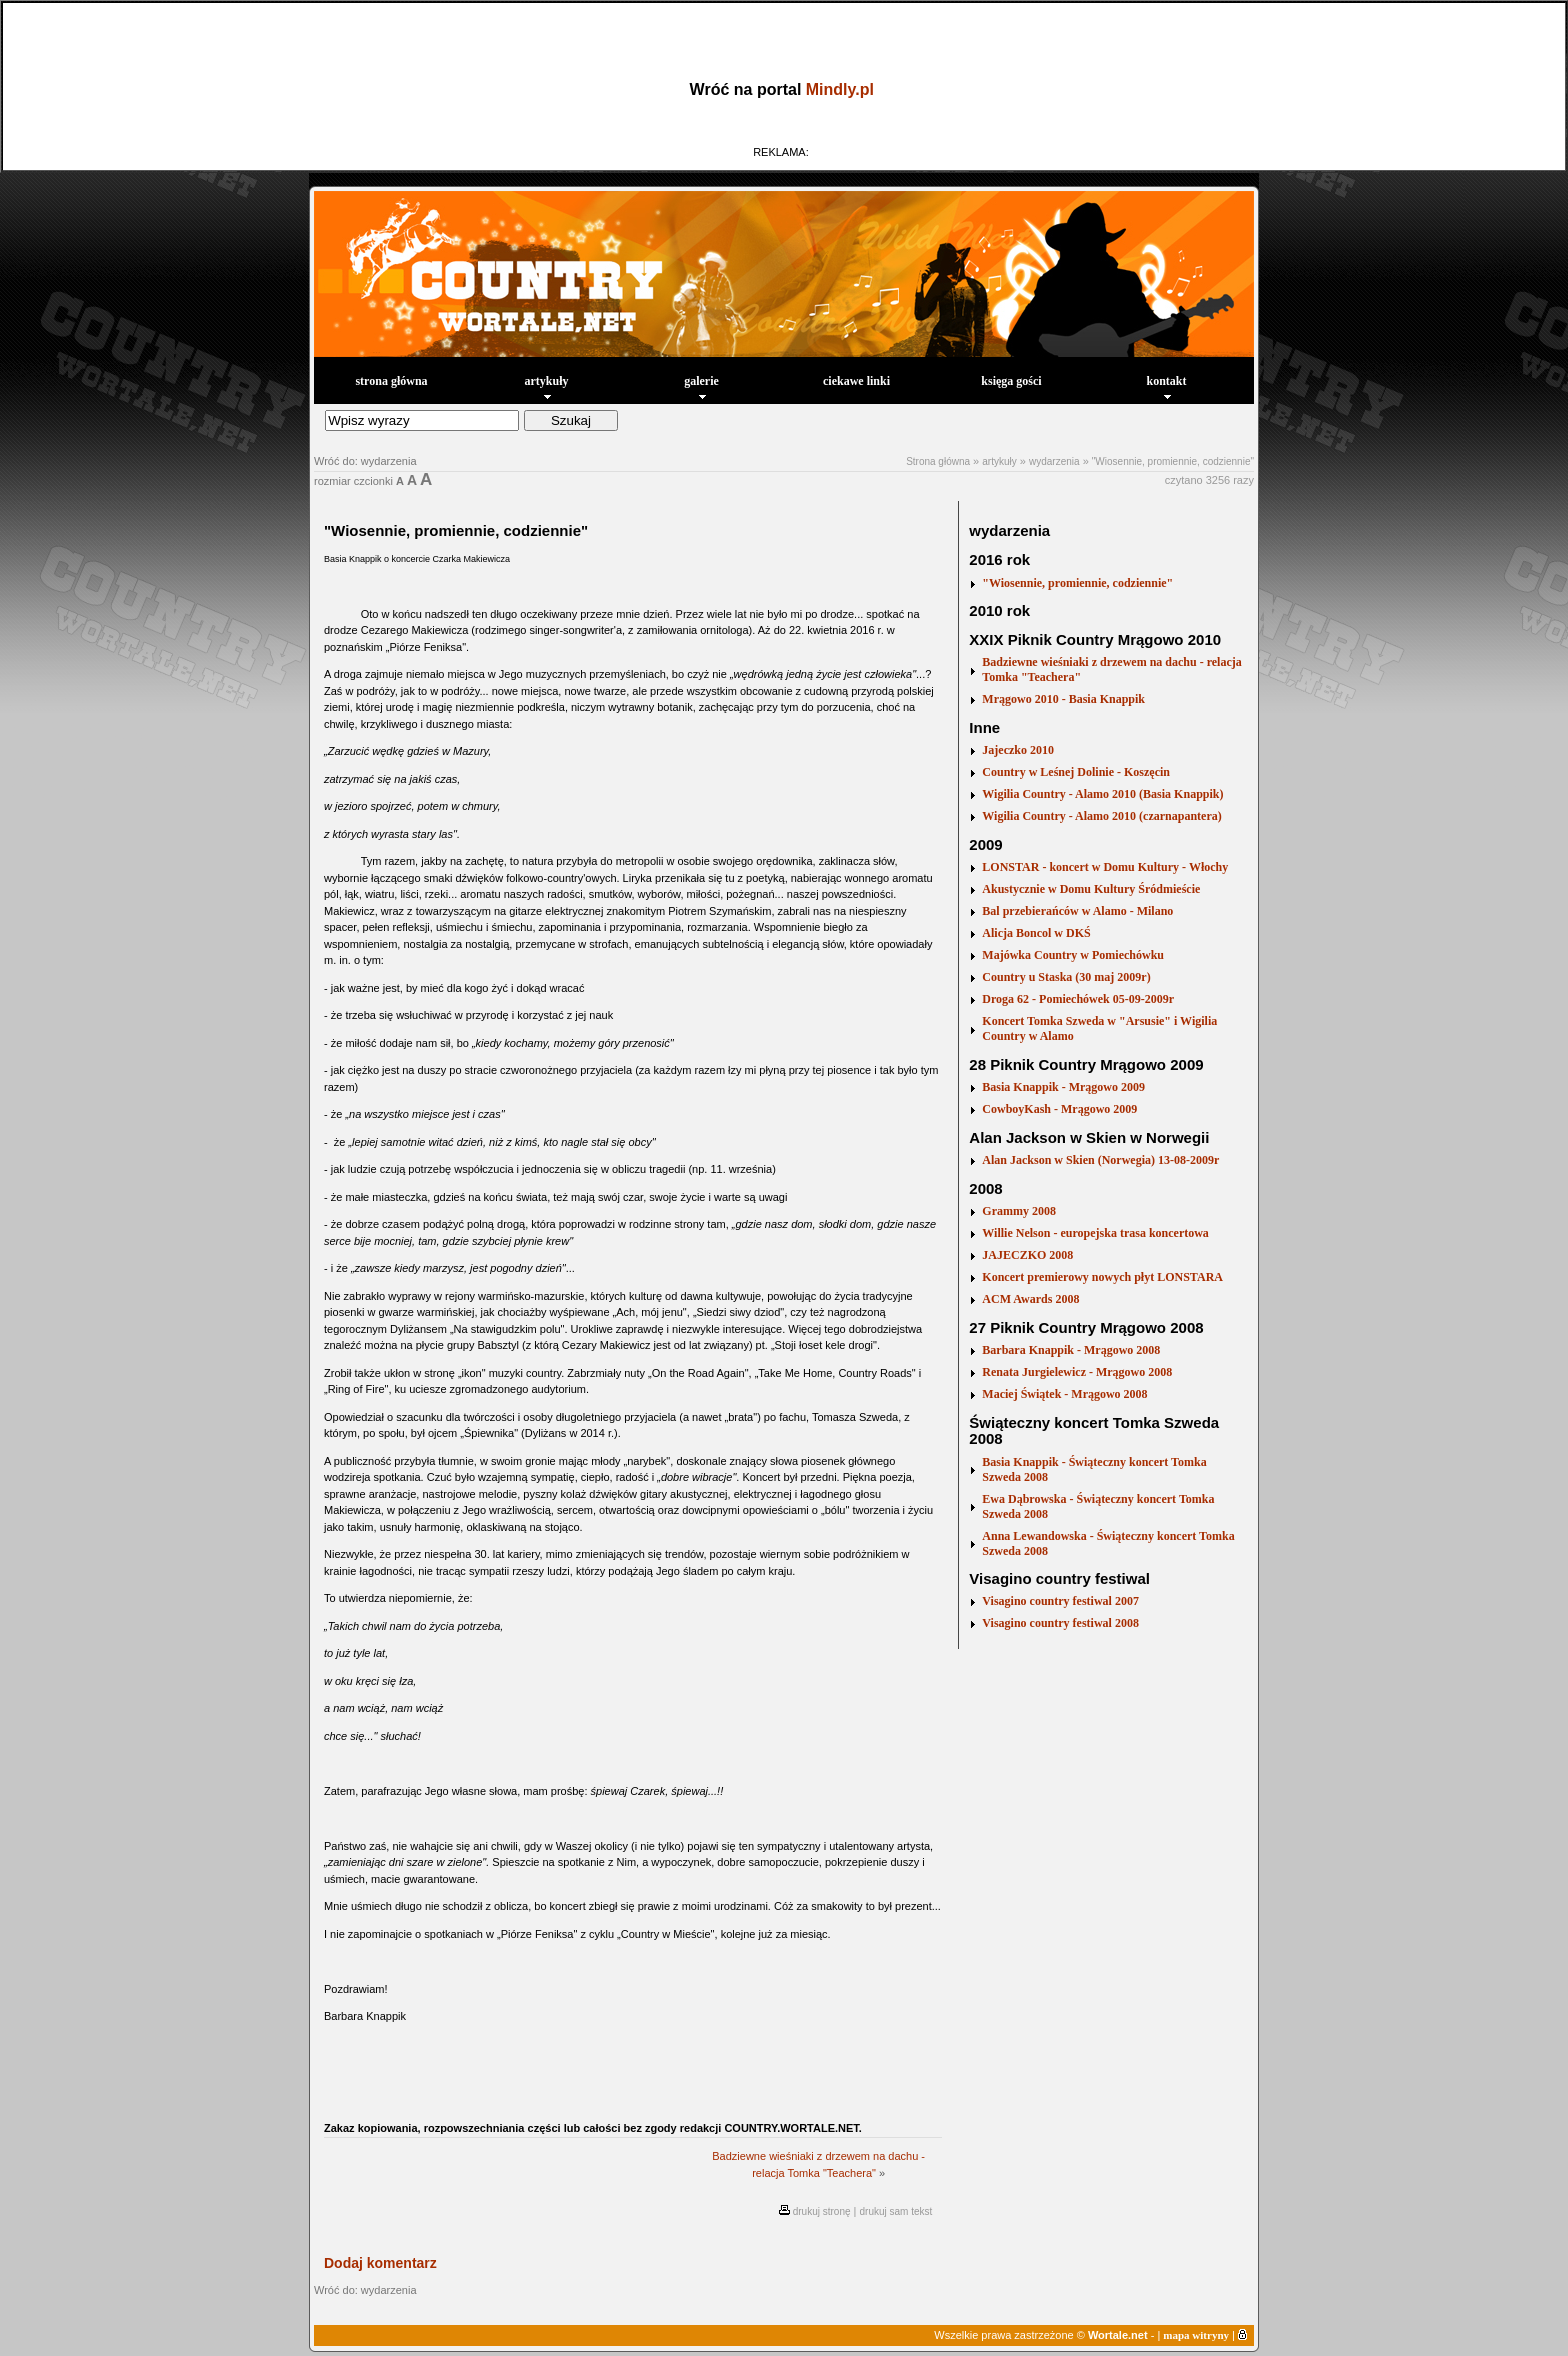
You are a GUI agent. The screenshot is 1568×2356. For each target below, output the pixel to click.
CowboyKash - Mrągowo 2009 (1059, 1109)
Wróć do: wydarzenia (365, 461)
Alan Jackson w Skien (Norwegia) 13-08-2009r (1100, 1160)
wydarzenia (1054, 461)
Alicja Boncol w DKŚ (1036, 933)
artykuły (546, 386)
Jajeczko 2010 (1018, 750)
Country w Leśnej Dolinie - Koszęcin (1076, 772)
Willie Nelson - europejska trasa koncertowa (1095, 1233)
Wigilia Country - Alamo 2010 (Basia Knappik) (1102, 794)
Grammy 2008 (1019, 1211)
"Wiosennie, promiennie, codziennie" (1173, 461)
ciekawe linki (856, 381)
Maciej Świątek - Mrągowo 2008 (1064, 1394)
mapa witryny (1196, 2335)
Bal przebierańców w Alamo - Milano (1077, 911)
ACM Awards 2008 (1030, 1299)
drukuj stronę (822, 2211)
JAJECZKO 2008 (1027, 1255)
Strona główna (938, 461)
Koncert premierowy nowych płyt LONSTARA (1102, 1277)
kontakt (1166, 386)
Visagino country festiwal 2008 (1060, 1623)
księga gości (1011, 381)
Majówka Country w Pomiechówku (1073, 955)
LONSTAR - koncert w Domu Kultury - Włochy (1105, 867)
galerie (701, 386)
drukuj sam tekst (896, 2211)
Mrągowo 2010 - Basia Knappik (1063, 699)
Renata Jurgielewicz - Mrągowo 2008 (1077, 1372)
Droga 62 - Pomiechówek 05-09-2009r (1078, 999)
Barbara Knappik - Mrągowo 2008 (1071, 1350)
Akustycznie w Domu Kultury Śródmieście (1091, 889)
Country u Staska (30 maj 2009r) (1066, 977)
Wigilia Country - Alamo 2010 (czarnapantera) (1101, 816)
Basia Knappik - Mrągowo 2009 (1063, 1087)
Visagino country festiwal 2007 (1060, 1601)
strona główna (391, 381)
